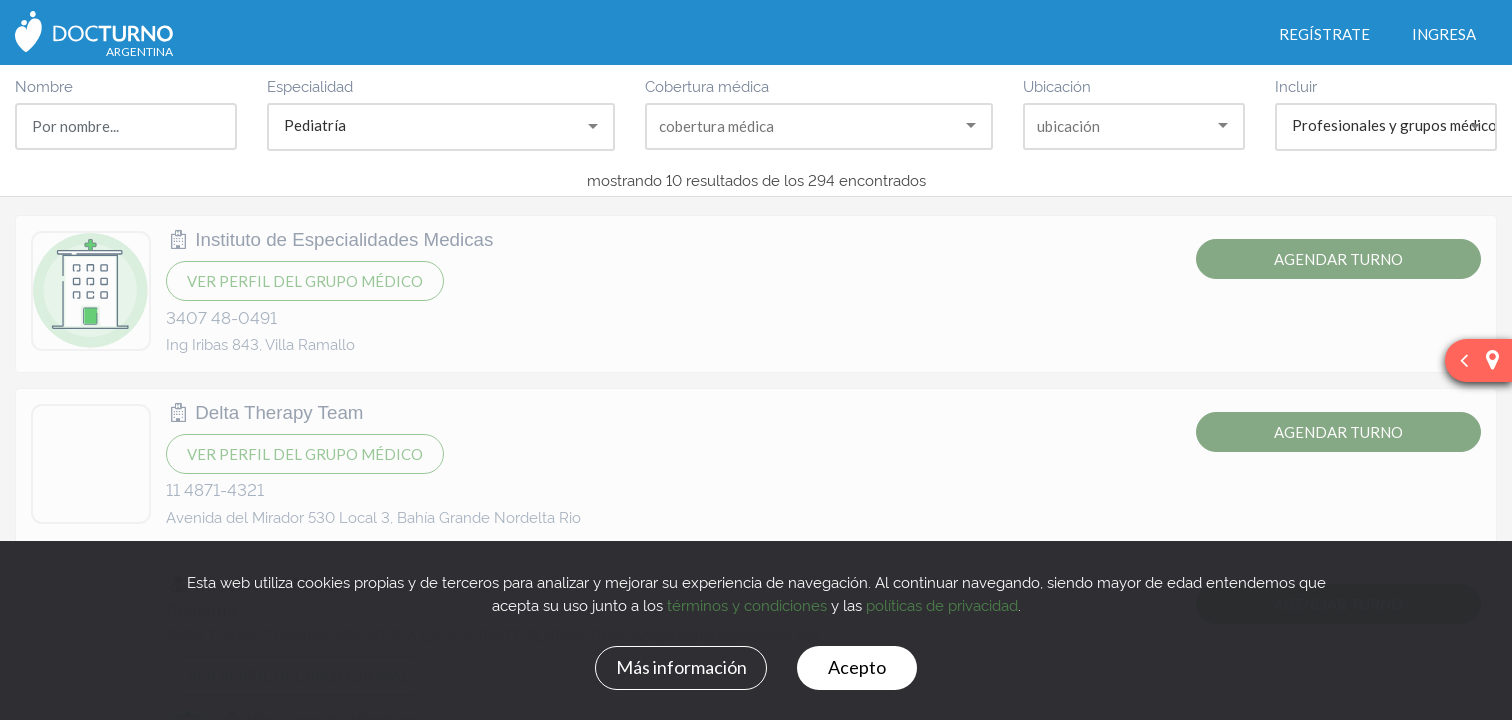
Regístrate (1324, 34)
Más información (681, 667)
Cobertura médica (707, 85)
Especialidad (310, 85)
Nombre (44, 85)
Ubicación (1057, 85)
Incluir (1296, 85)
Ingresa (1444, 34)
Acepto (857, 667)
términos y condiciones (747, 604)
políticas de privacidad (942, 604)
